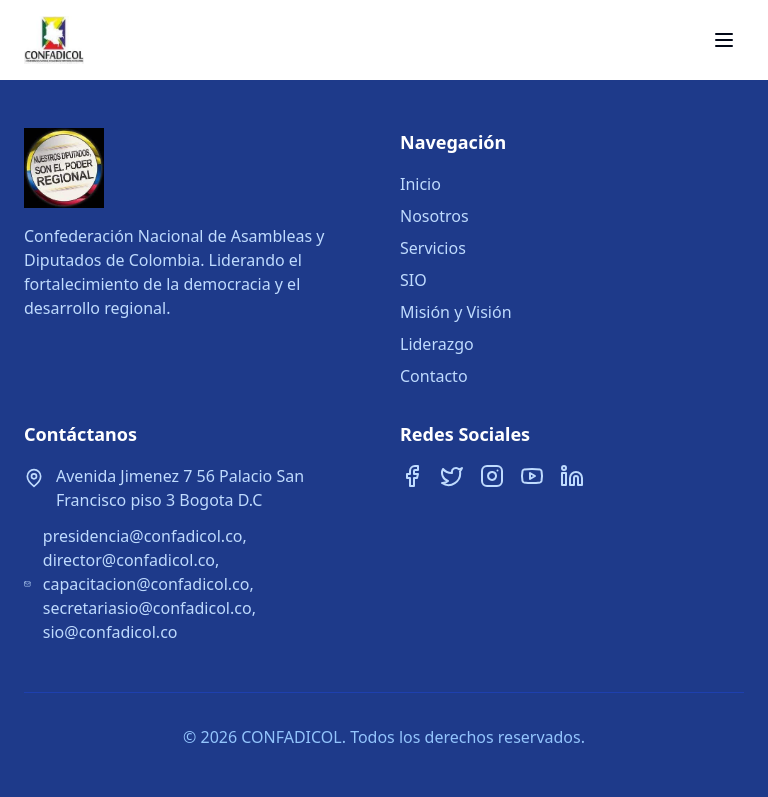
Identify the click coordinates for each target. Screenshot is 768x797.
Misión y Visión (456, 312)
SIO (413, 280)
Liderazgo (437, 344)
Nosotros (434, 216)
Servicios (433, 248)
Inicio (420, 184)
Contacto (434, 376)
